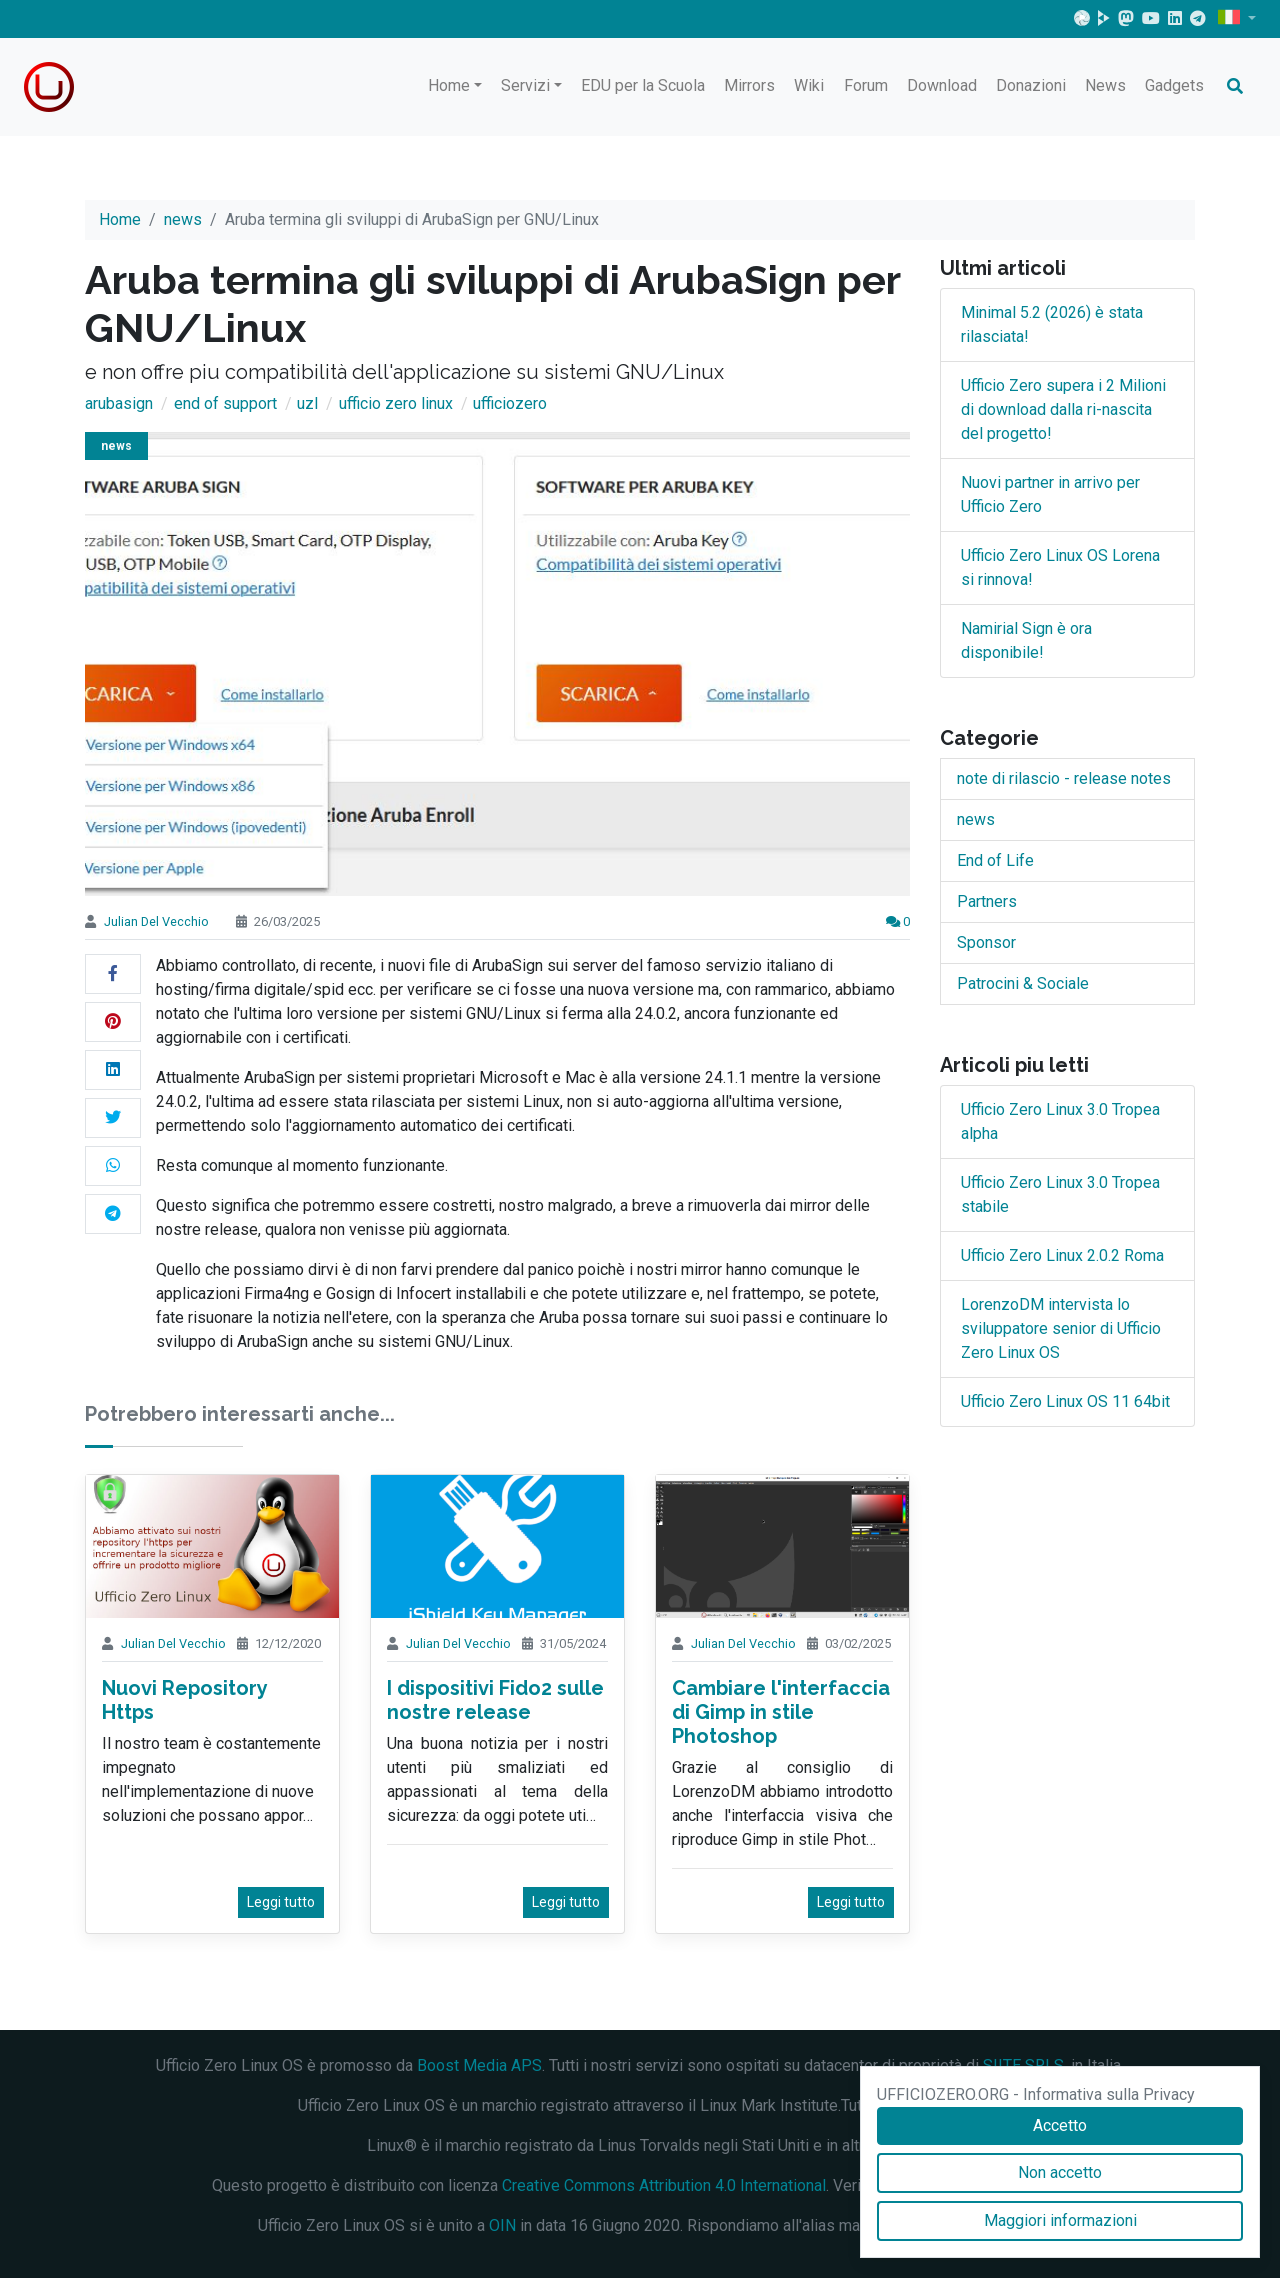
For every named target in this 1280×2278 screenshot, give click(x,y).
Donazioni (1031, 85)
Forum (866, 85)
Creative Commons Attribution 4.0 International (664, 2185)
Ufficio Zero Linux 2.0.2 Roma (1062, 1255)
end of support (225, 403)
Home (449, 85)
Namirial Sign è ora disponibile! (1026, 640)
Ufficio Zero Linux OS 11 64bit (1065, 1401)
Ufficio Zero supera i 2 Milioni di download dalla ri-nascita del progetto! (1063, 409)
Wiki (809, 85)
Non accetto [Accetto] (1060, 2172)
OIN (502, 2225)
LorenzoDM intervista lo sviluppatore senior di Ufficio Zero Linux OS (1061, 1328)
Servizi (525, 85)
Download (942, 85)
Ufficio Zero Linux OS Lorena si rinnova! (1060, 567)
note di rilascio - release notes (1064, 778)
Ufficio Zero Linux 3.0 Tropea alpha (1060, 1121)
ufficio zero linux (396, 403)
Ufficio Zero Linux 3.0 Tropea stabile (1060, 1194)
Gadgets (1174, 85)
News (1105, 85)
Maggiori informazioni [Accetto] (1060, 2220)
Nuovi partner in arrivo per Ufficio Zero (1050, 494)
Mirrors (749, 85)
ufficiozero (510, 403)
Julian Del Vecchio (156, 921)
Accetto (1060, 2125)
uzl (307, 403)
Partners (987, 901)
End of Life (995, 860)
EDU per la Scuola (643, 85)
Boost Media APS (479, 2065)
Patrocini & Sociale (1023, 983)
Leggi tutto (281, 1902)
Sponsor (986, 942)
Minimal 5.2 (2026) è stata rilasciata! (1052, 324)
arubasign (119, 403)
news (183, 219)
